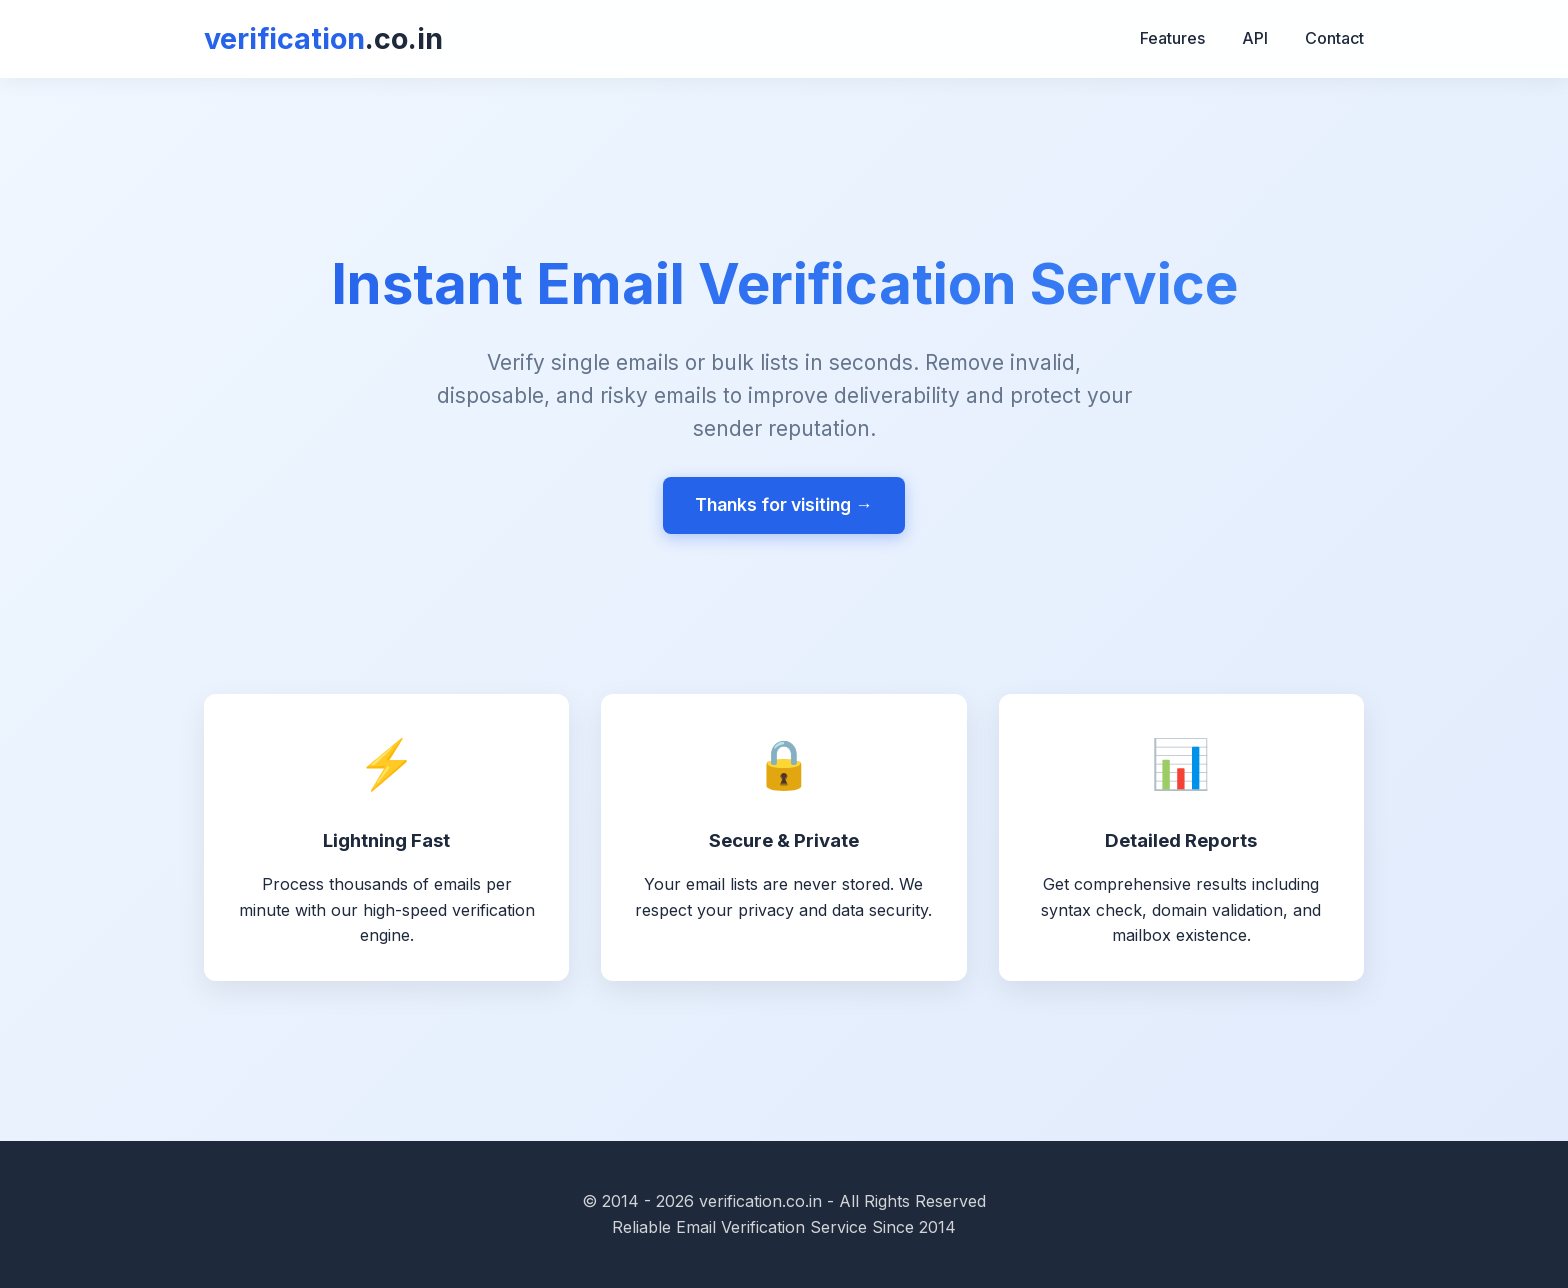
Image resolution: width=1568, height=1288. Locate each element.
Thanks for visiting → (784, 504)
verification (323, 38)
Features (1172, 38)
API (1255, 38)
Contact (1334, 38)
